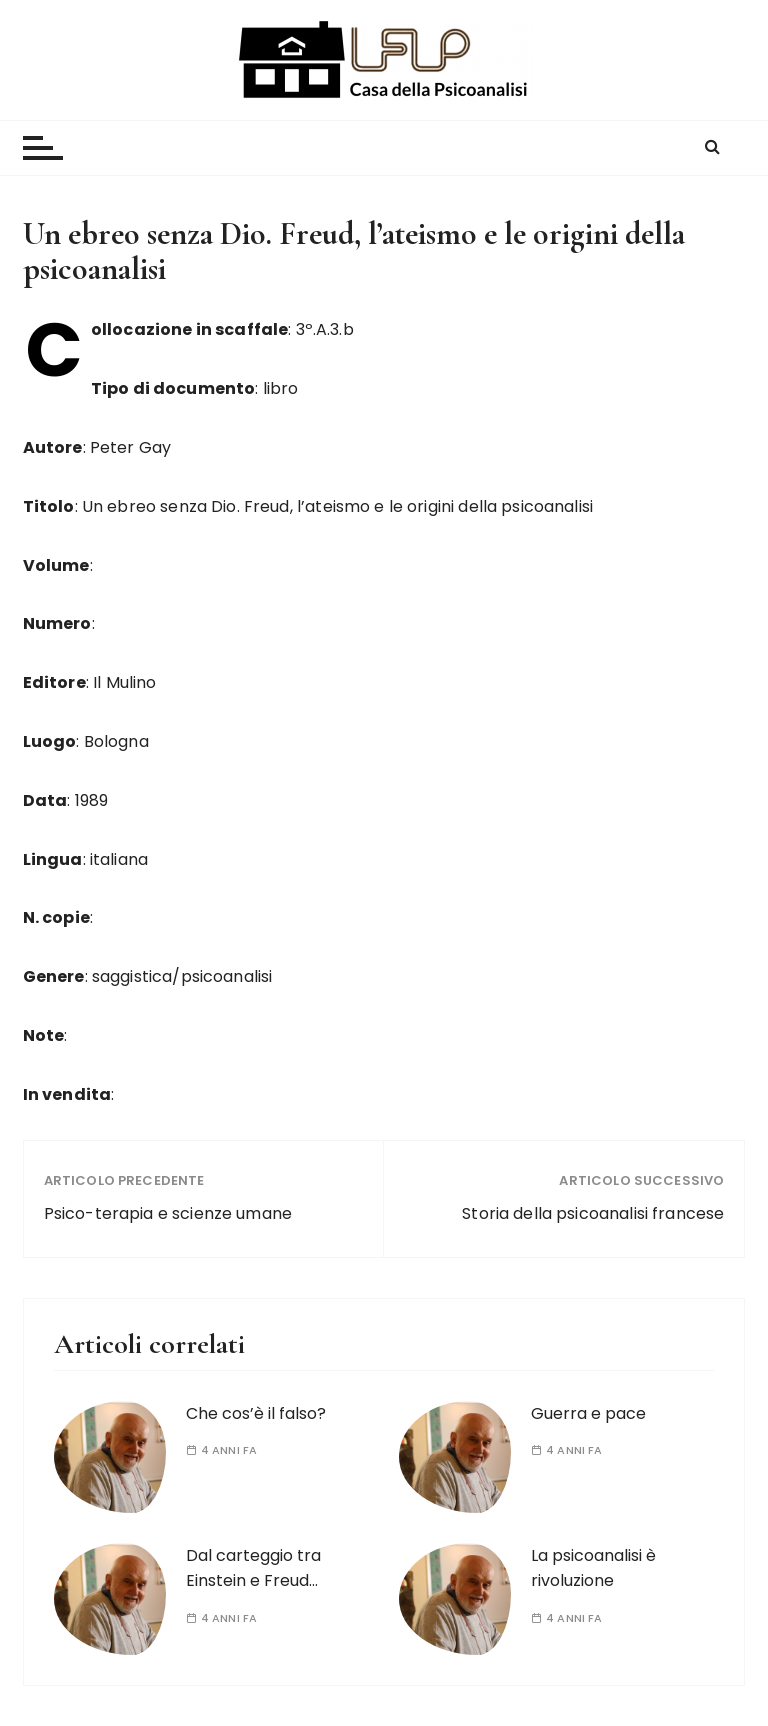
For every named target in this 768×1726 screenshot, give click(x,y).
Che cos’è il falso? (256, 1413)
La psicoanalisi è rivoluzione (593, 1568)
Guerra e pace (588, 1413)
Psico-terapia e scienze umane (168, 1213)
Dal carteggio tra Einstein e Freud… (253, 1568)
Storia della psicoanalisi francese (593, 1213)
